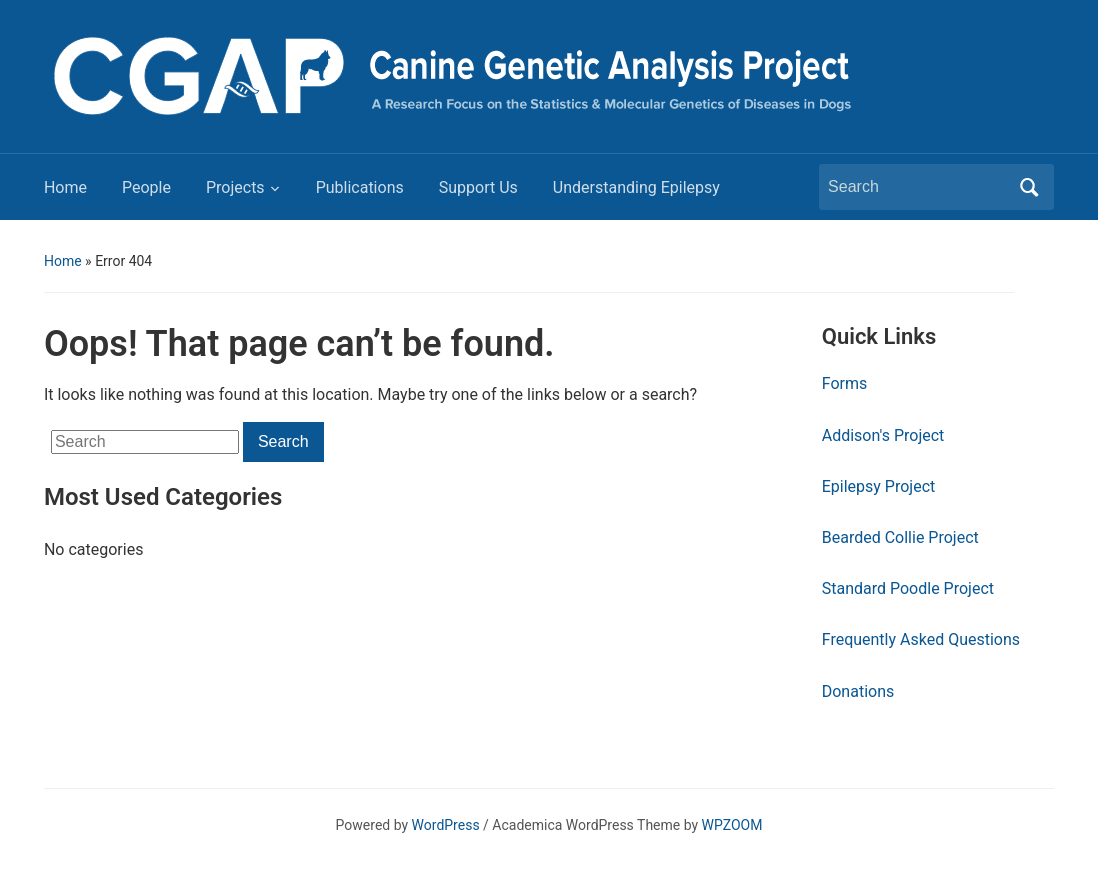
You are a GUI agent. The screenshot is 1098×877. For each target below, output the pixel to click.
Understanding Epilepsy (636, 187)
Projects (235, 187)
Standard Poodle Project (908, 588)
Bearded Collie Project (900, 537)
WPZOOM (732, 825)
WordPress (446, 825)
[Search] (918, 187)
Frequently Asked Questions (921, 639)
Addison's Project (883, 435)
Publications (360, 187)
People (146, 187)
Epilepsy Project (879, 486)
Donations (858, 691)
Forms (845, 383)
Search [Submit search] (1029, 187)
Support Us (478, 187)
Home (65, 187)
